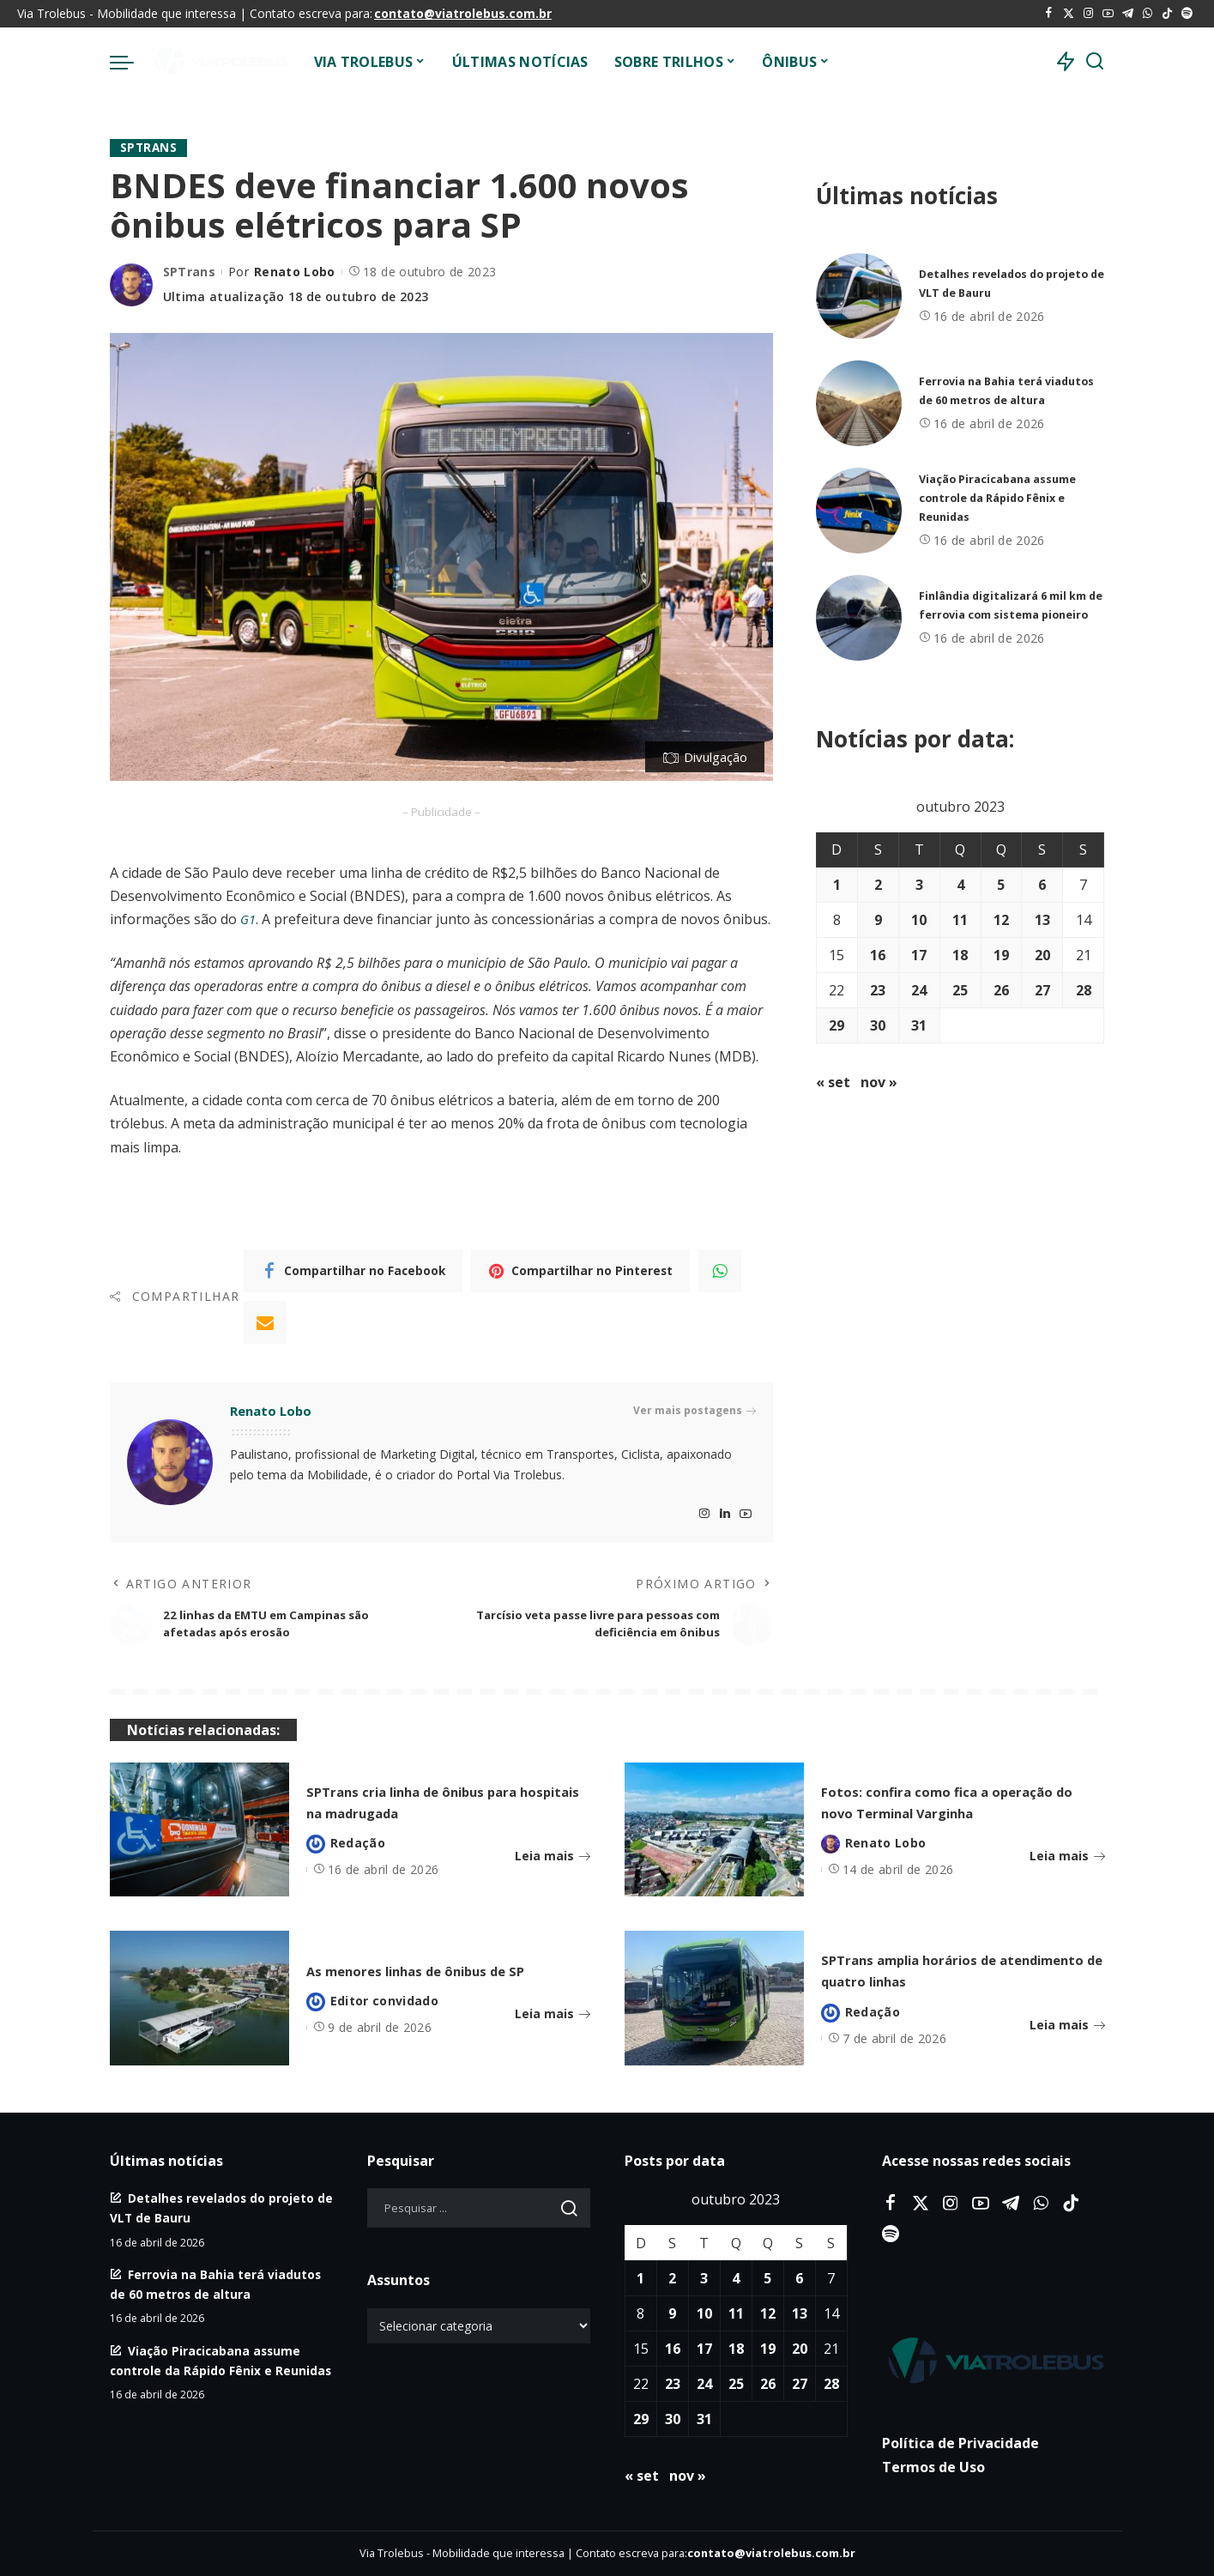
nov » (879, 1082)
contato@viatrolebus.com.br (463, 13)
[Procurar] (1094, 61)
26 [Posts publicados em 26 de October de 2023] (1001, 990)
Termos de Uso (933, 2467)
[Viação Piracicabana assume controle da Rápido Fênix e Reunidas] (859, 510)
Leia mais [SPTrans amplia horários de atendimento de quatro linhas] (1067, 2025)
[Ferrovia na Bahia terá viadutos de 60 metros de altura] (859, 403)
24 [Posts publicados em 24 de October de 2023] (919, 990)
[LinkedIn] (725, 1514)
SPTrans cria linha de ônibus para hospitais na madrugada (438, 1801)
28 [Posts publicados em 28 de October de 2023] (1083, 990)
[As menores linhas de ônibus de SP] (199, 1999)
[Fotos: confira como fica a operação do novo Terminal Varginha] (714, 1830)
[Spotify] (1187, 13)
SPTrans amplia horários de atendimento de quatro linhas (956, 1970)
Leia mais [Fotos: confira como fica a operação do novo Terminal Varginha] (1067, 1867)
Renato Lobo (294, 272)
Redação (357, 1843)
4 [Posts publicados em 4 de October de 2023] (960, 884)
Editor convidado (384, 2012)
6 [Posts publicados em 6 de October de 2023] (1042, 884)
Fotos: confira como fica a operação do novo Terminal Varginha (943, 1802)
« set (833, 1082)
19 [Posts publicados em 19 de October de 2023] (1001, 955)
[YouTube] (1108, 13)
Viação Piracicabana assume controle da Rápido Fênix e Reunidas (1007, 498)
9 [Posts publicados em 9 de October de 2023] (878, 919)
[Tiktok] (1167, 13)
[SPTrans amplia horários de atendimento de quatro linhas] (714, 1999)
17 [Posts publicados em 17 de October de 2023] (919, 955)
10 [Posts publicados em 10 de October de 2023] (919, 919)
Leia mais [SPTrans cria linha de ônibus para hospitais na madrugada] (552, 1856)
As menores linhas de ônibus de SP (445, 1970)
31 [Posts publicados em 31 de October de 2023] (919, 1025)
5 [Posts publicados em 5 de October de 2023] (1001, 884)
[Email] (265, 1322)
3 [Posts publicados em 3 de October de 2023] (919, 884)
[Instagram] (1088, 13)
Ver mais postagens (694, 1411)
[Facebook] (1049, 13)
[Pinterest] (580, 1270)
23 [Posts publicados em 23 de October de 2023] (877, 990)
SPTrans (149, 148)
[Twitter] (1068, 13)
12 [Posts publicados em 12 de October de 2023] (1001, 919)
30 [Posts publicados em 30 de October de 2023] (877, 1025)
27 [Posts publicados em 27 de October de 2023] (1042, 990)
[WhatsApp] (1147, 13)
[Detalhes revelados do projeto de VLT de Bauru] (859, 296)
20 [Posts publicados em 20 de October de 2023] (1042, 955)
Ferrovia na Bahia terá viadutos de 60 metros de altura (998, 391)
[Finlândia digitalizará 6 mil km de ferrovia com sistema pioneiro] (859, 618)
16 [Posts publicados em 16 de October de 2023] (877, 955)
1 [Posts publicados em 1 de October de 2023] (837, 884)
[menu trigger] (130, 61)
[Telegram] (1128, 13)
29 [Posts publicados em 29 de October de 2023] (836, 1025)
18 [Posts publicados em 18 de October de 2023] (960, 955)
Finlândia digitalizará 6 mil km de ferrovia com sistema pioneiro (1011, 605)
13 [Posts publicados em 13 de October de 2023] (1042, 919)
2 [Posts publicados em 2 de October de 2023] (878, 884)
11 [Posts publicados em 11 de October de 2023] (960, 919)
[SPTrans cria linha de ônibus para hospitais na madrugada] (199, 1830)
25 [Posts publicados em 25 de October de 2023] (960, 990)
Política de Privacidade (960, 2443)
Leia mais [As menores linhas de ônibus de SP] (552, 2025)
